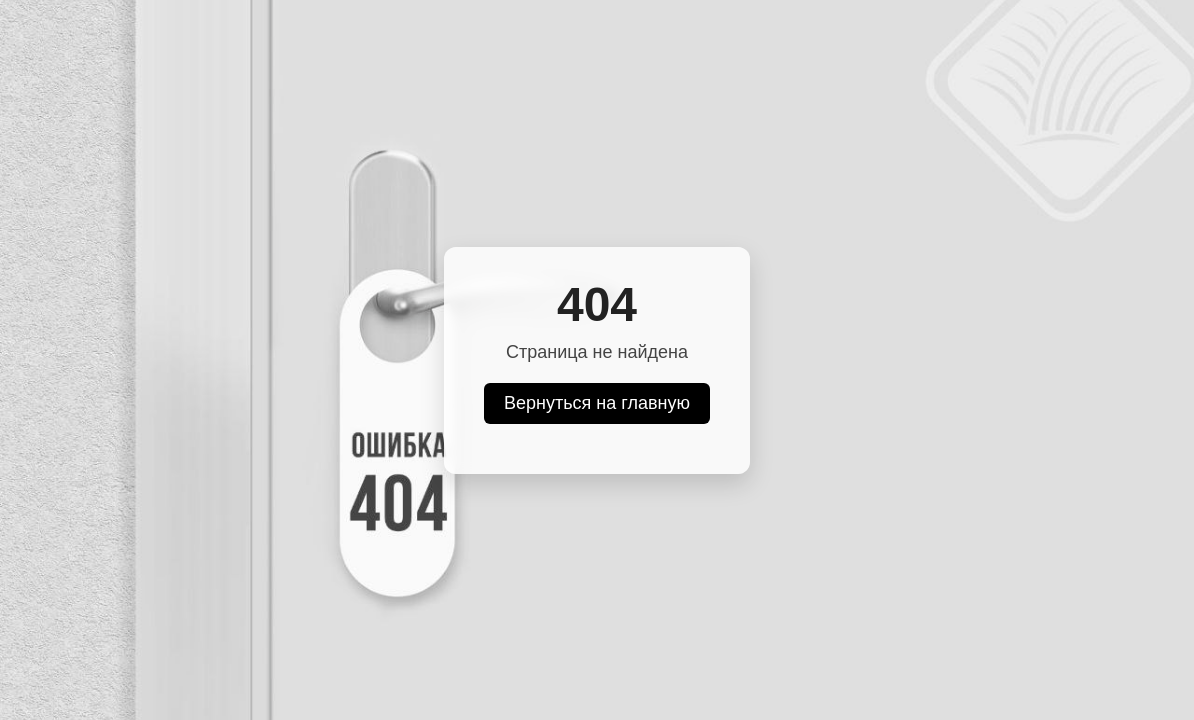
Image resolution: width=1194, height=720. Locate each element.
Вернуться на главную (597, 403)
